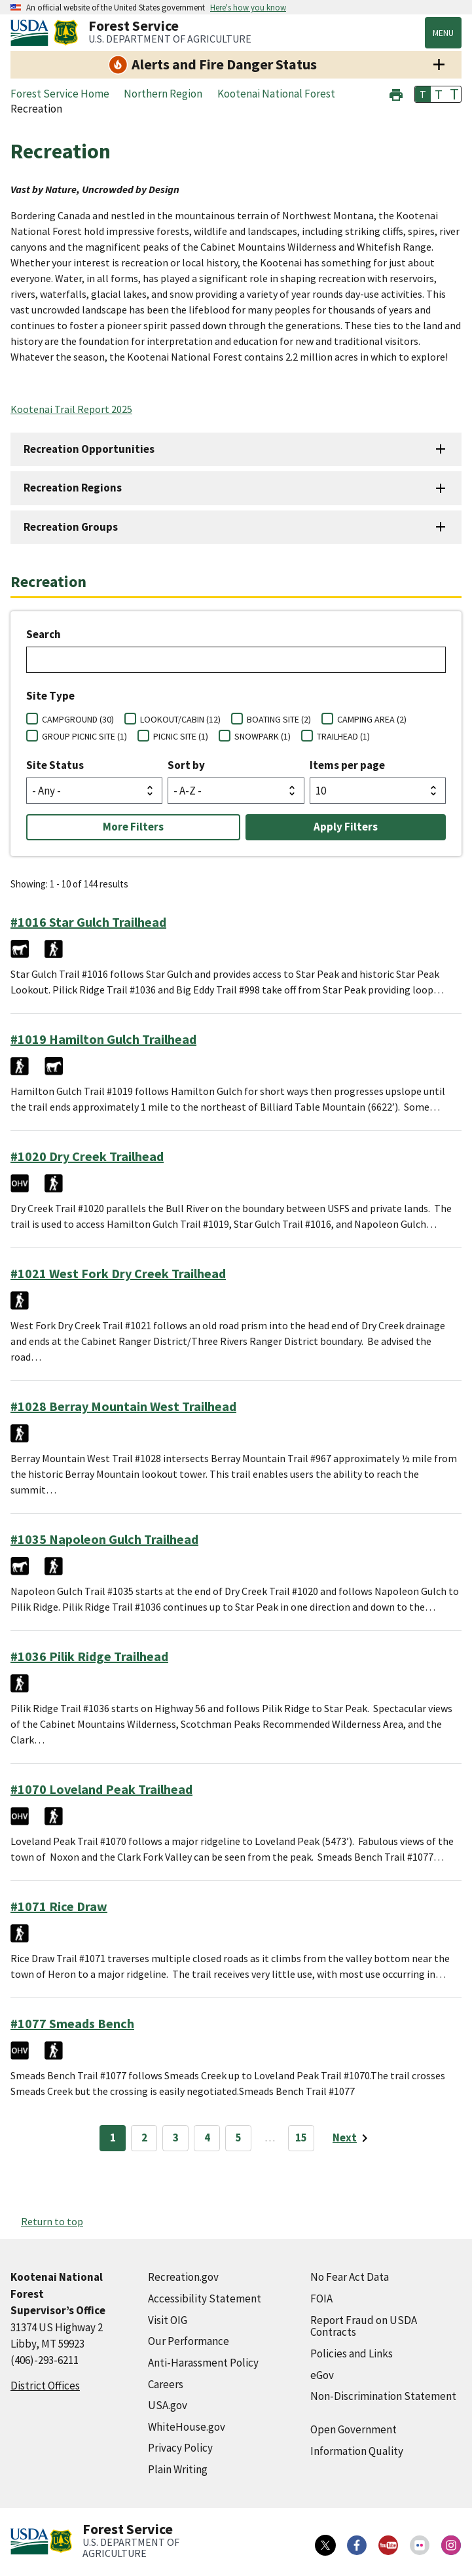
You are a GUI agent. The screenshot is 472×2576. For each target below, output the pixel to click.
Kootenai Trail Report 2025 (71, 409)
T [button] (423, 94)
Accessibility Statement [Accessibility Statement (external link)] (204, 2298)
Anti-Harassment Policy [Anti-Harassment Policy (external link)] (203, 2362)
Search (43, 634)
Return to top (52, 2221)
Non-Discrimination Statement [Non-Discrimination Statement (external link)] (383, 2396)
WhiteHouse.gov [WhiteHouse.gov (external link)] (186, 2427)
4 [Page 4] (207, 2137)
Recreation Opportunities (89, 449)
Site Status (55, 765)
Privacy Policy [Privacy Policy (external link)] (180, 2448)
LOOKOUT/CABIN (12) (180, 719)
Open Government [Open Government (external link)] (353, 2429)
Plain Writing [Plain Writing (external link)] (178, 2469)
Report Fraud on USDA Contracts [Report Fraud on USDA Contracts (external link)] (363, 2326)
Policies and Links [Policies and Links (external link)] (351, 2353)
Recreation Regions (73, 487)
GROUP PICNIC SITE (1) (84, 736)
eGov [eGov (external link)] (322, 2375)
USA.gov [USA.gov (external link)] (167, 2405)
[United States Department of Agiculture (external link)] (32, 33)
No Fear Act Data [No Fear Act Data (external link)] (349, 2277)
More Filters (133, 826)
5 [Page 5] (239, 2137)
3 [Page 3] (176, 2137)
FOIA (321, 2298)
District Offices (45, 2385)
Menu (443, 33)
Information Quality (356, 2451)
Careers (165, 2384)
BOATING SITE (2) (279, 719)
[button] (396, 93)
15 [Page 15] (301, 2137)
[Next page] (352, 2138)
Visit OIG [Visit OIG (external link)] (167, 2320)
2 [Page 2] (144, 2137)
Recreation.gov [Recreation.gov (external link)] (183, 2277)
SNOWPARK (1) (262, 736)
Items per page (347, 765)
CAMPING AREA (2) (372, 719)
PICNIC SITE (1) (180, 736)
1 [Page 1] (113, 2137)
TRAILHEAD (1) (343, 736)
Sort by (186, 765)
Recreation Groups (71, 527)
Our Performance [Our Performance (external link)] (188, 2341)
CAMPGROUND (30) (78, 719)
